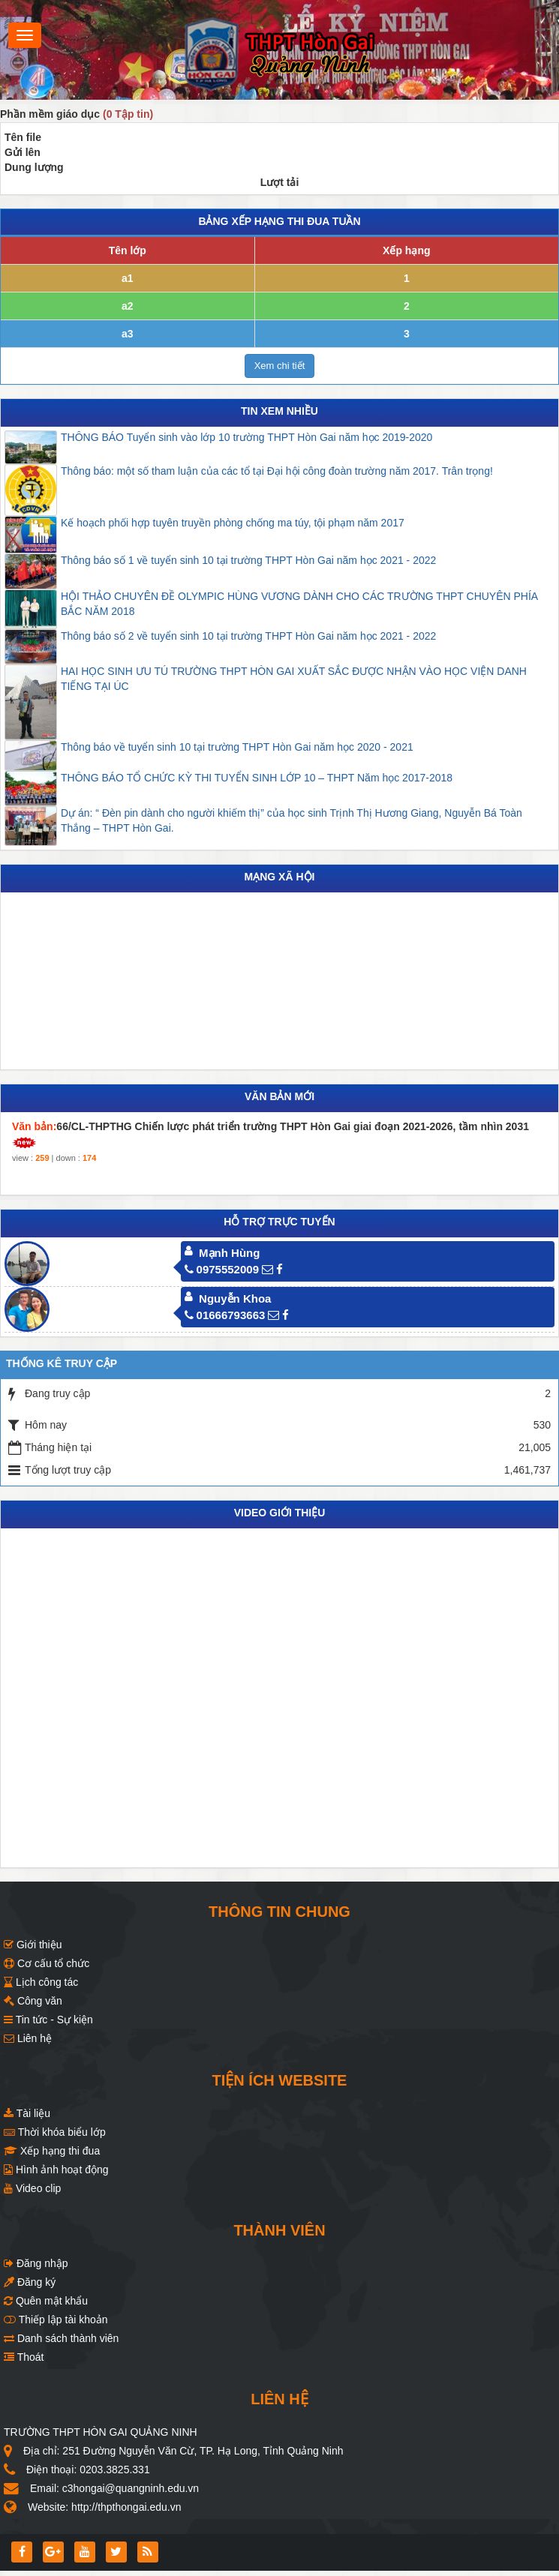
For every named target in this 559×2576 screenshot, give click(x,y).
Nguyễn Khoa (235, 1298)
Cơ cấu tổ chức (46, 1963)
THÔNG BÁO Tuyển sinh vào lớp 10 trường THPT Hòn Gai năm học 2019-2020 (246, 437)
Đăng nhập (36, 2263)
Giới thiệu (33, 1945)
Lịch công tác (41, 1982)
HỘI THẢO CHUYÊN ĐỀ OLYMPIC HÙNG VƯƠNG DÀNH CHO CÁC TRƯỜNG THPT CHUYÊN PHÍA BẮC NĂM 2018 (299, 603)
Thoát (24, 2357)
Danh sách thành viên (61, 2338)
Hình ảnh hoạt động (56, 2170)
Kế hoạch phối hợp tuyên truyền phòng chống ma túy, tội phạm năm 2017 (232, 523)
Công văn (33, 2001)
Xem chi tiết (279, 365)
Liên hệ (28, 2038)
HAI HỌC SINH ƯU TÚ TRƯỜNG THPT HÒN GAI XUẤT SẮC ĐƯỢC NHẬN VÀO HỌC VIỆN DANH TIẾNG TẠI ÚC (294, 678)
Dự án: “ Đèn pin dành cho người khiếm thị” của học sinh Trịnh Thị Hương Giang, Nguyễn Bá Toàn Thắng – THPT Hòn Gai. (291, 820)
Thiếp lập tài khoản (56, 2320)
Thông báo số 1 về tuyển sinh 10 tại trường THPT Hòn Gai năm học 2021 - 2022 (248, 560)
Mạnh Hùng (229, 1252)
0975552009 (222, 1269)
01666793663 (225, 1315)
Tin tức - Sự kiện (48, 2020)
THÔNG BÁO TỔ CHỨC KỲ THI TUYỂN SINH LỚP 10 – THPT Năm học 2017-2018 (256, 778)
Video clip (32, 2188)
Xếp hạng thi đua (52, 2151)
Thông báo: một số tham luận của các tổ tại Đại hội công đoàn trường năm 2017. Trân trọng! (277, 471)
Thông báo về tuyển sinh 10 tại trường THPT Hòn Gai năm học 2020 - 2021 (237, 747)
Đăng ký (30, 2282)
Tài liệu (27, 2113)
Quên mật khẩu (46, 2301)
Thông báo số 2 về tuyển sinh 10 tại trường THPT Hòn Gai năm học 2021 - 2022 (248, 636)
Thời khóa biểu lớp (55, 2132)
